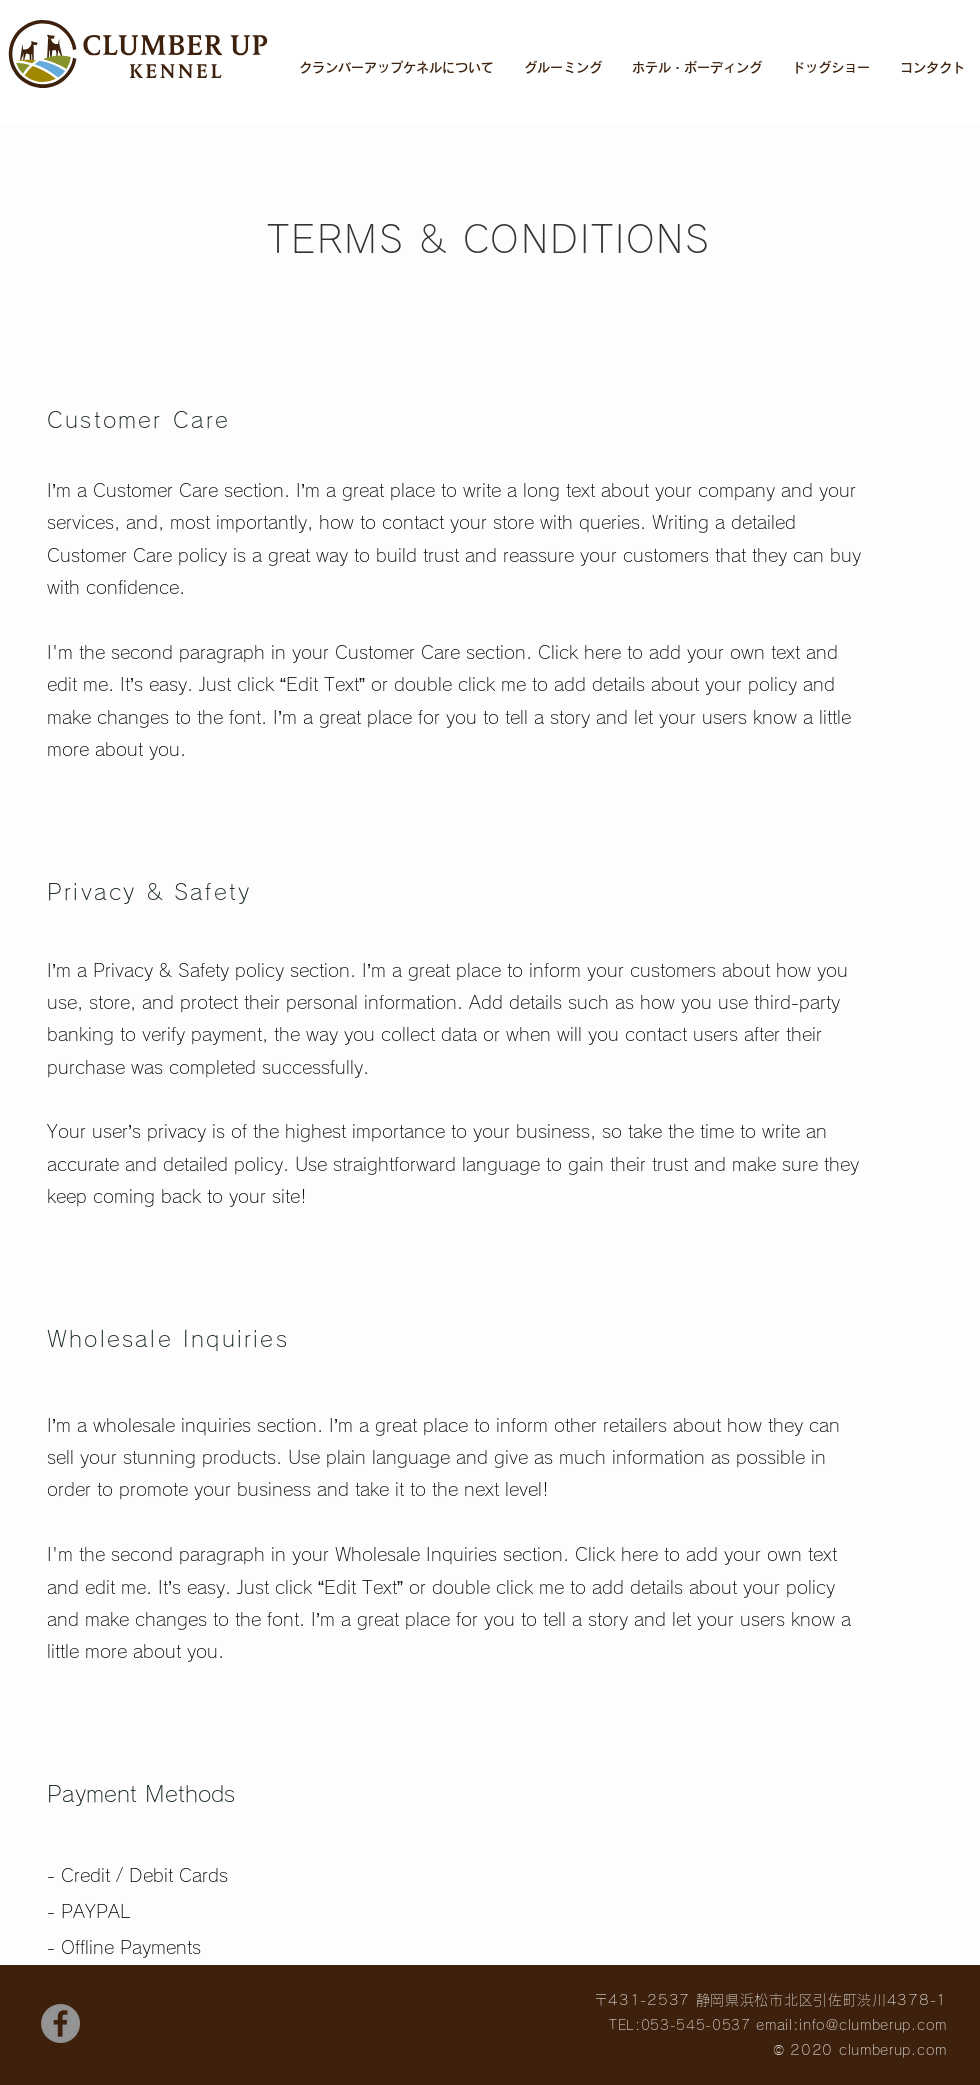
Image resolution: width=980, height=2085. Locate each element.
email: (774, 2025)
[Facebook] (60, 2023)
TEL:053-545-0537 (679, 2025)
